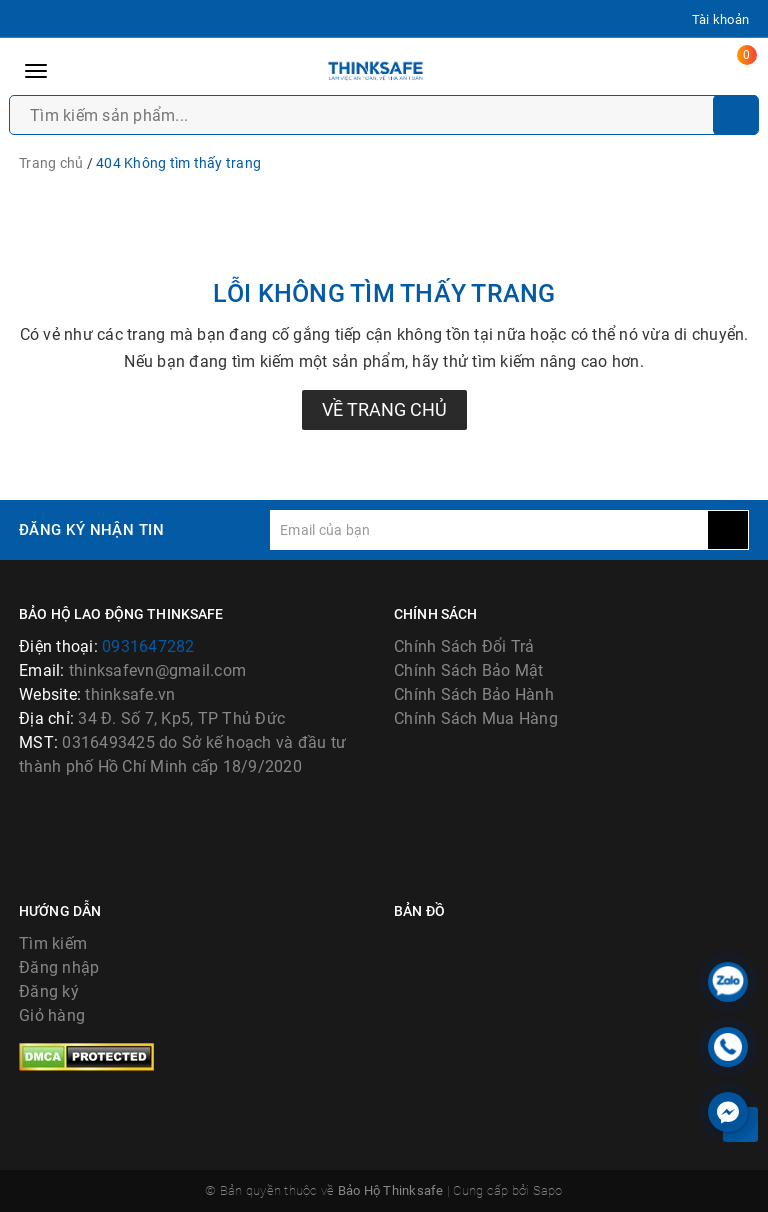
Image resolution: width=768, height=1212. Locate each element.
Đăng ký (49, 991)
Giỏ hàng (52, 1015)
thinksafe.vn (130, 694)
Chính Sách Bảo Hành (474, 694)
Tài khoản (720, 19)
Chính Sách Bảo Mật (469, 670)
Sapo (548, 1190)
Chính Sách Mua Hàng (476, 718)
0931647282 (148, 646)
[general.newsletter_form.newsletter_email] (489, 530)
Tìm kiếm (53, 943)
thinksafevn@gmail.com (157, 670)
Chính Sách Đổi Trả (464, 646)
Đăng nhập (59, 967)
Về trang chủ (384, 409)
